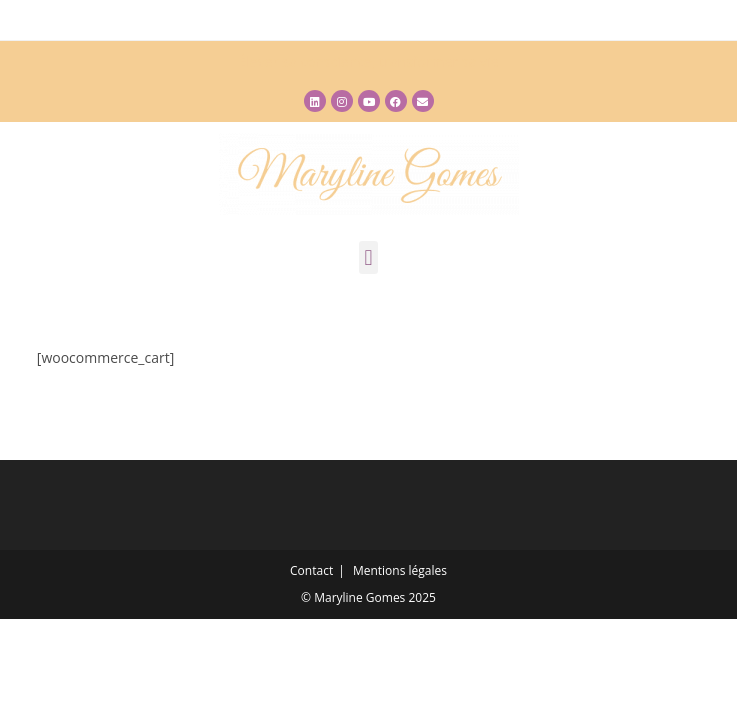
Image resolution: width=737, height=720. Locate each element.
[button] (368, 257)
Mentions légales (400, 570)
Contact (311, 570)
